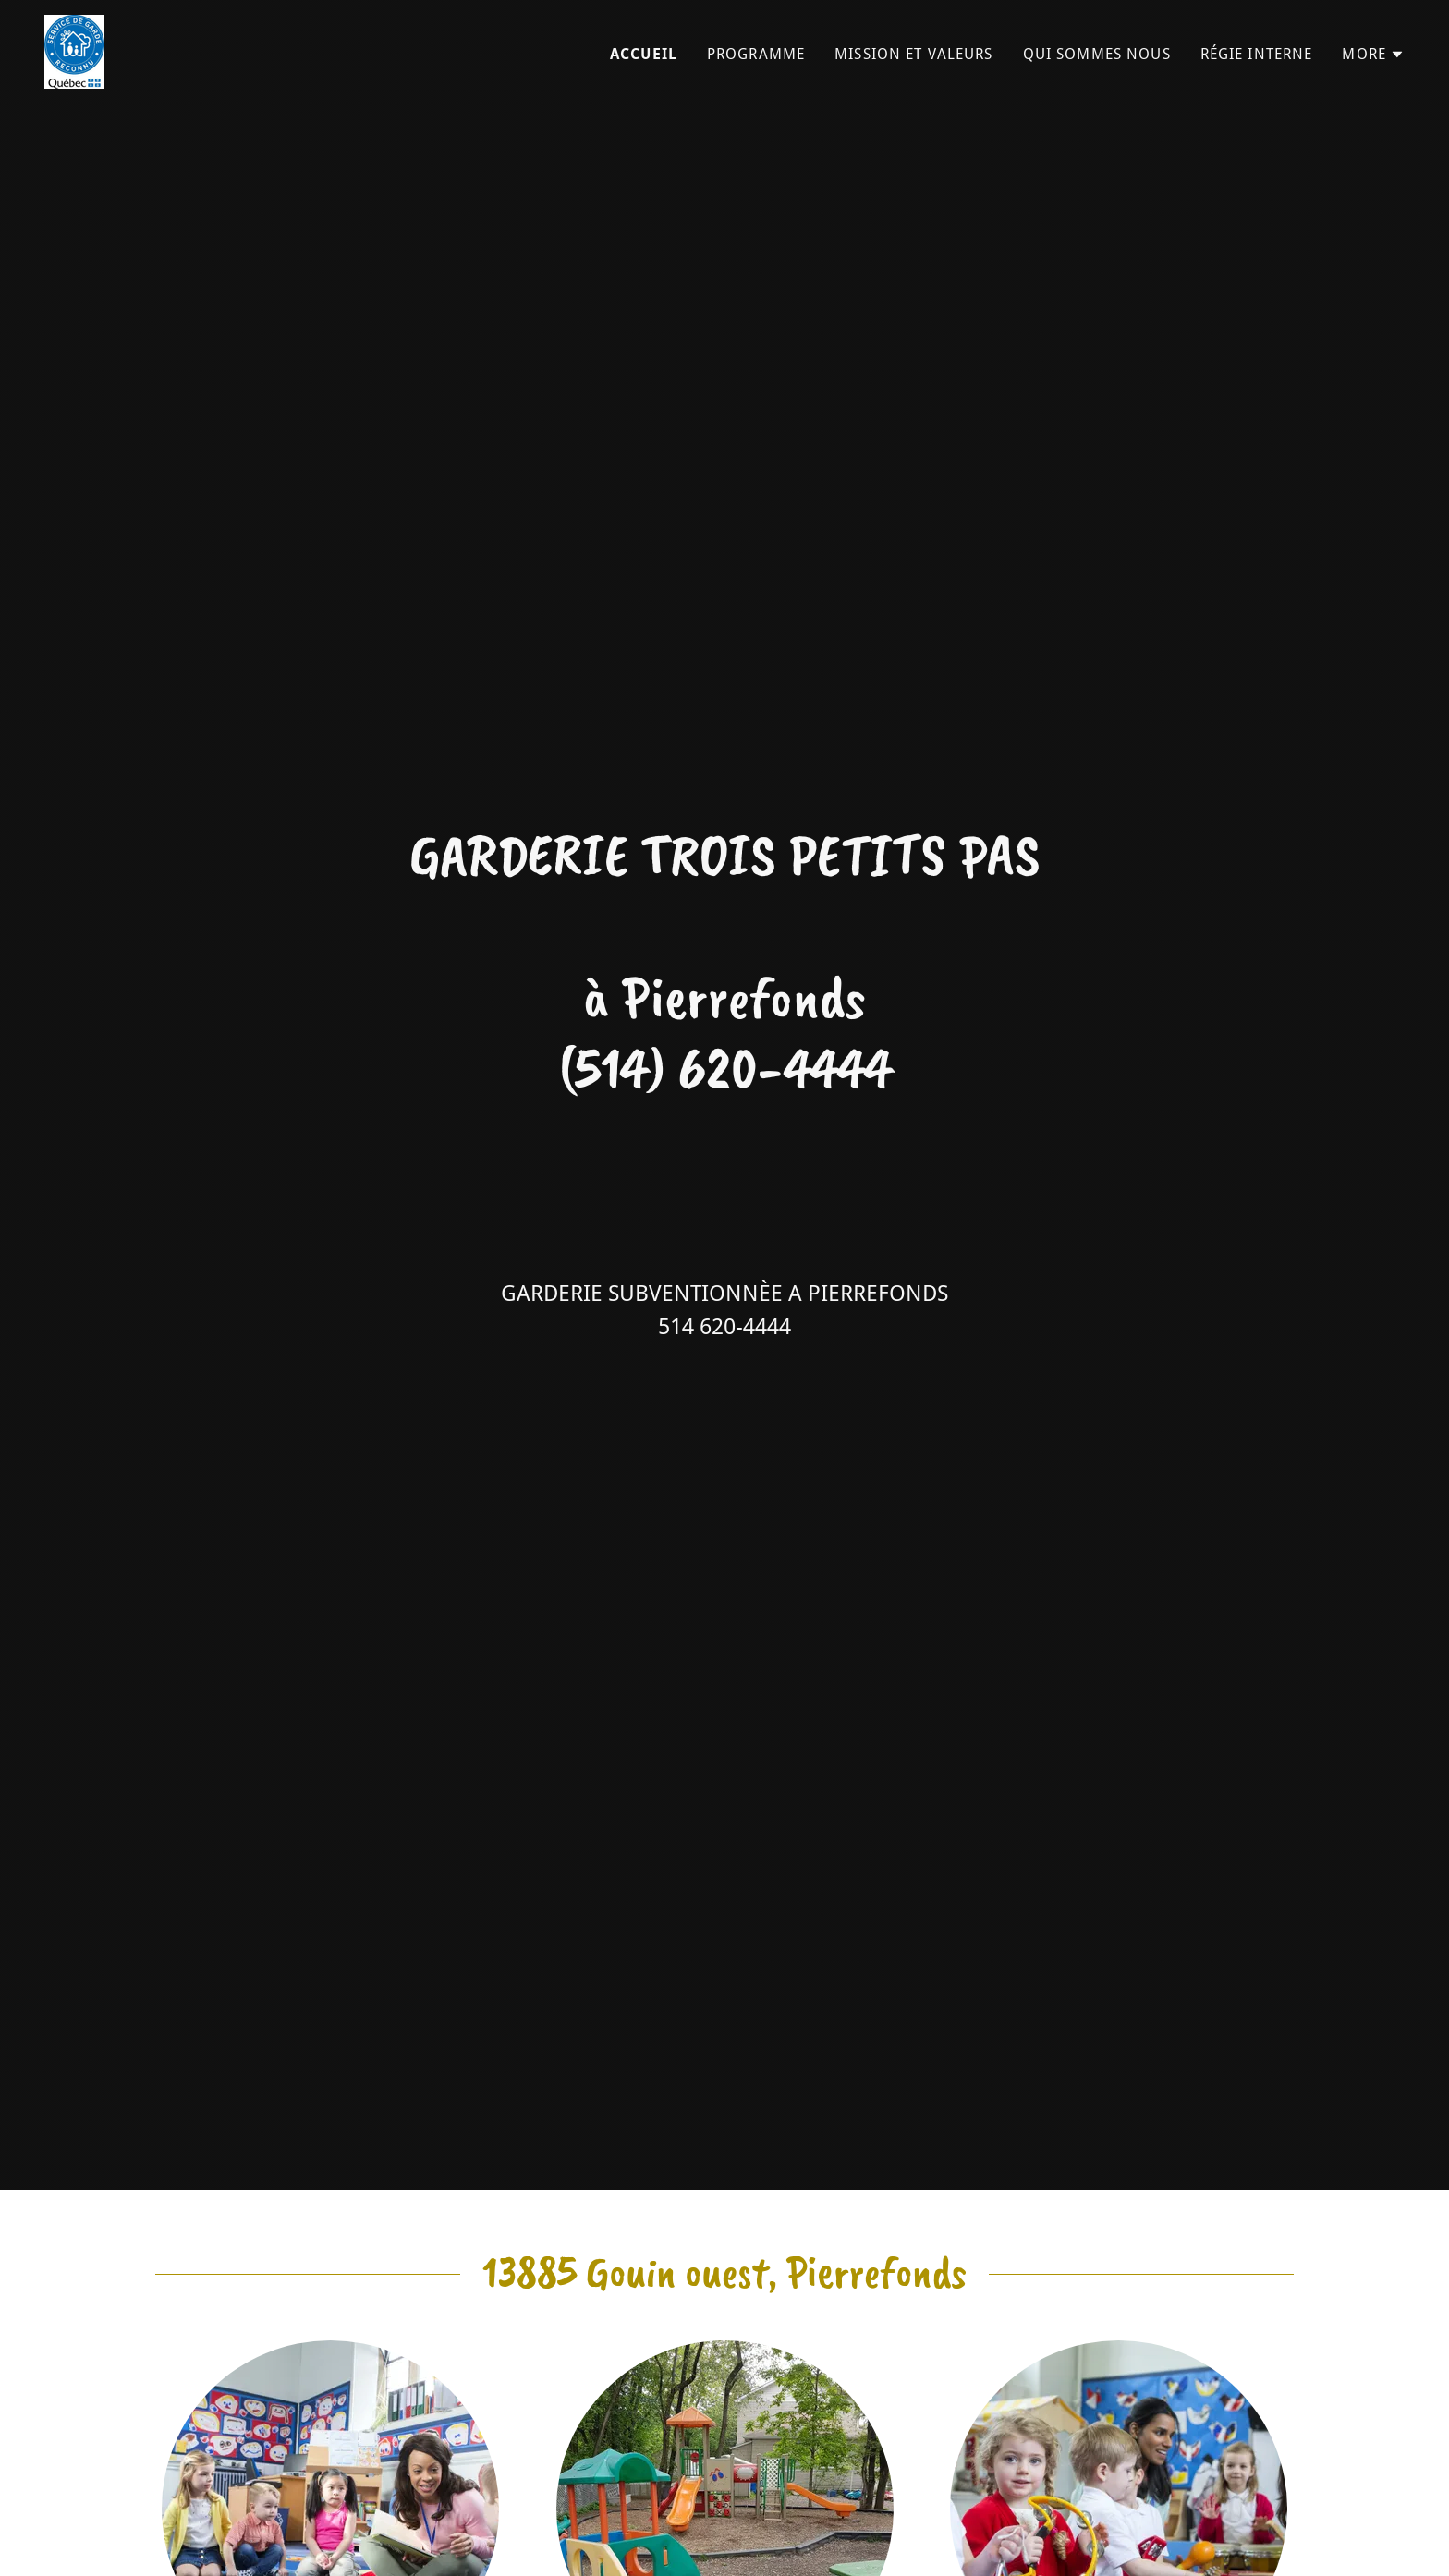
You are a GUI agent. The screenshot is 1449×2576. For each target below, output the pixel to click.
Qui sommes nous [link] (1097, 54)
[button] (1373, 54)
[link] (74, 50)
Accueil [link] (643, 54)
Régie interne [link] (1256, 54)
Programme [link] (756, 54)
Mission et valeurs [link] (913, 54)
